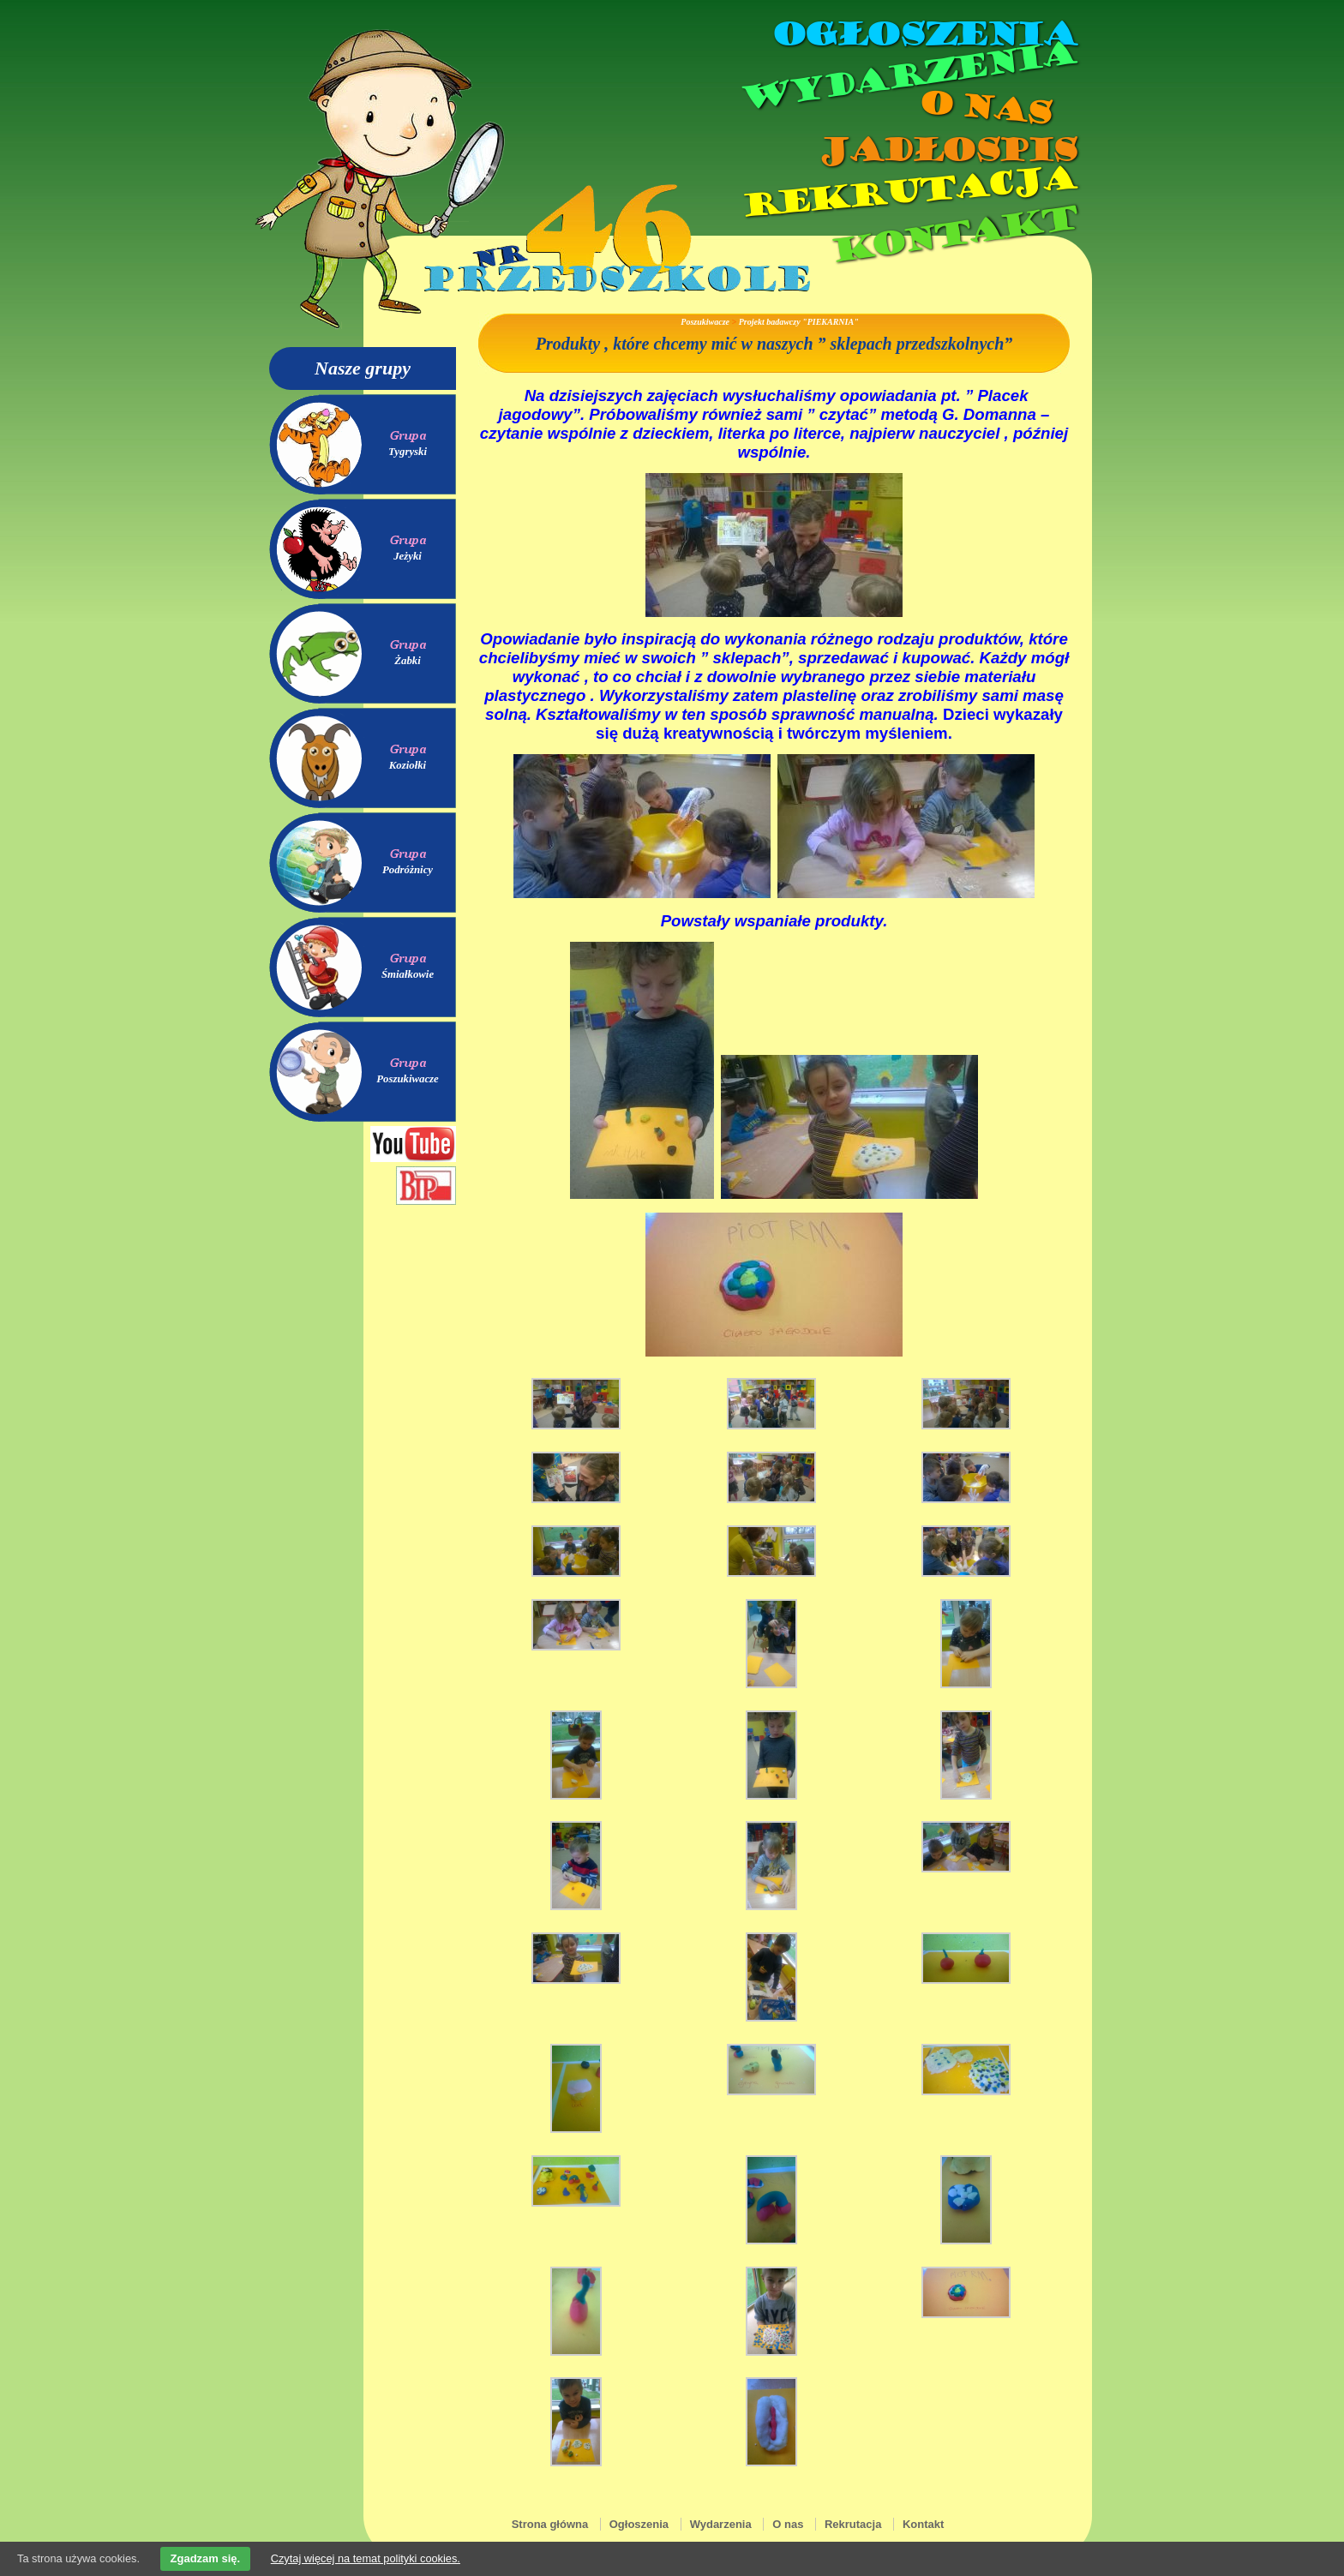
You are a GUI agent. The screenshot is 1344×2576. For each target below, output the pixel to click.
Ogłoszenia (923, 34)
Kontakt (953, 234)
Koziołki (407, 765)
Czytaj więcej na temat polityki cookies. (365, 2558)
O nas (984, 108)
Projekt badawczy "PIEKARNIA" (799, 321)
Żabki (407, 661)
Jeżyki (407, 556)
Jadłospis (946, 150)
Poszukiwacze (407, 1079)
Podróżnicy (407, 870)
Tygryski (407, 452)
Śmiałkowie (407, 974)
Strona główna (550, 2524)
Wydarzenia (907, 76)
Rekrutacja (908, 192)
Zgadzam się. (206, 2558)
